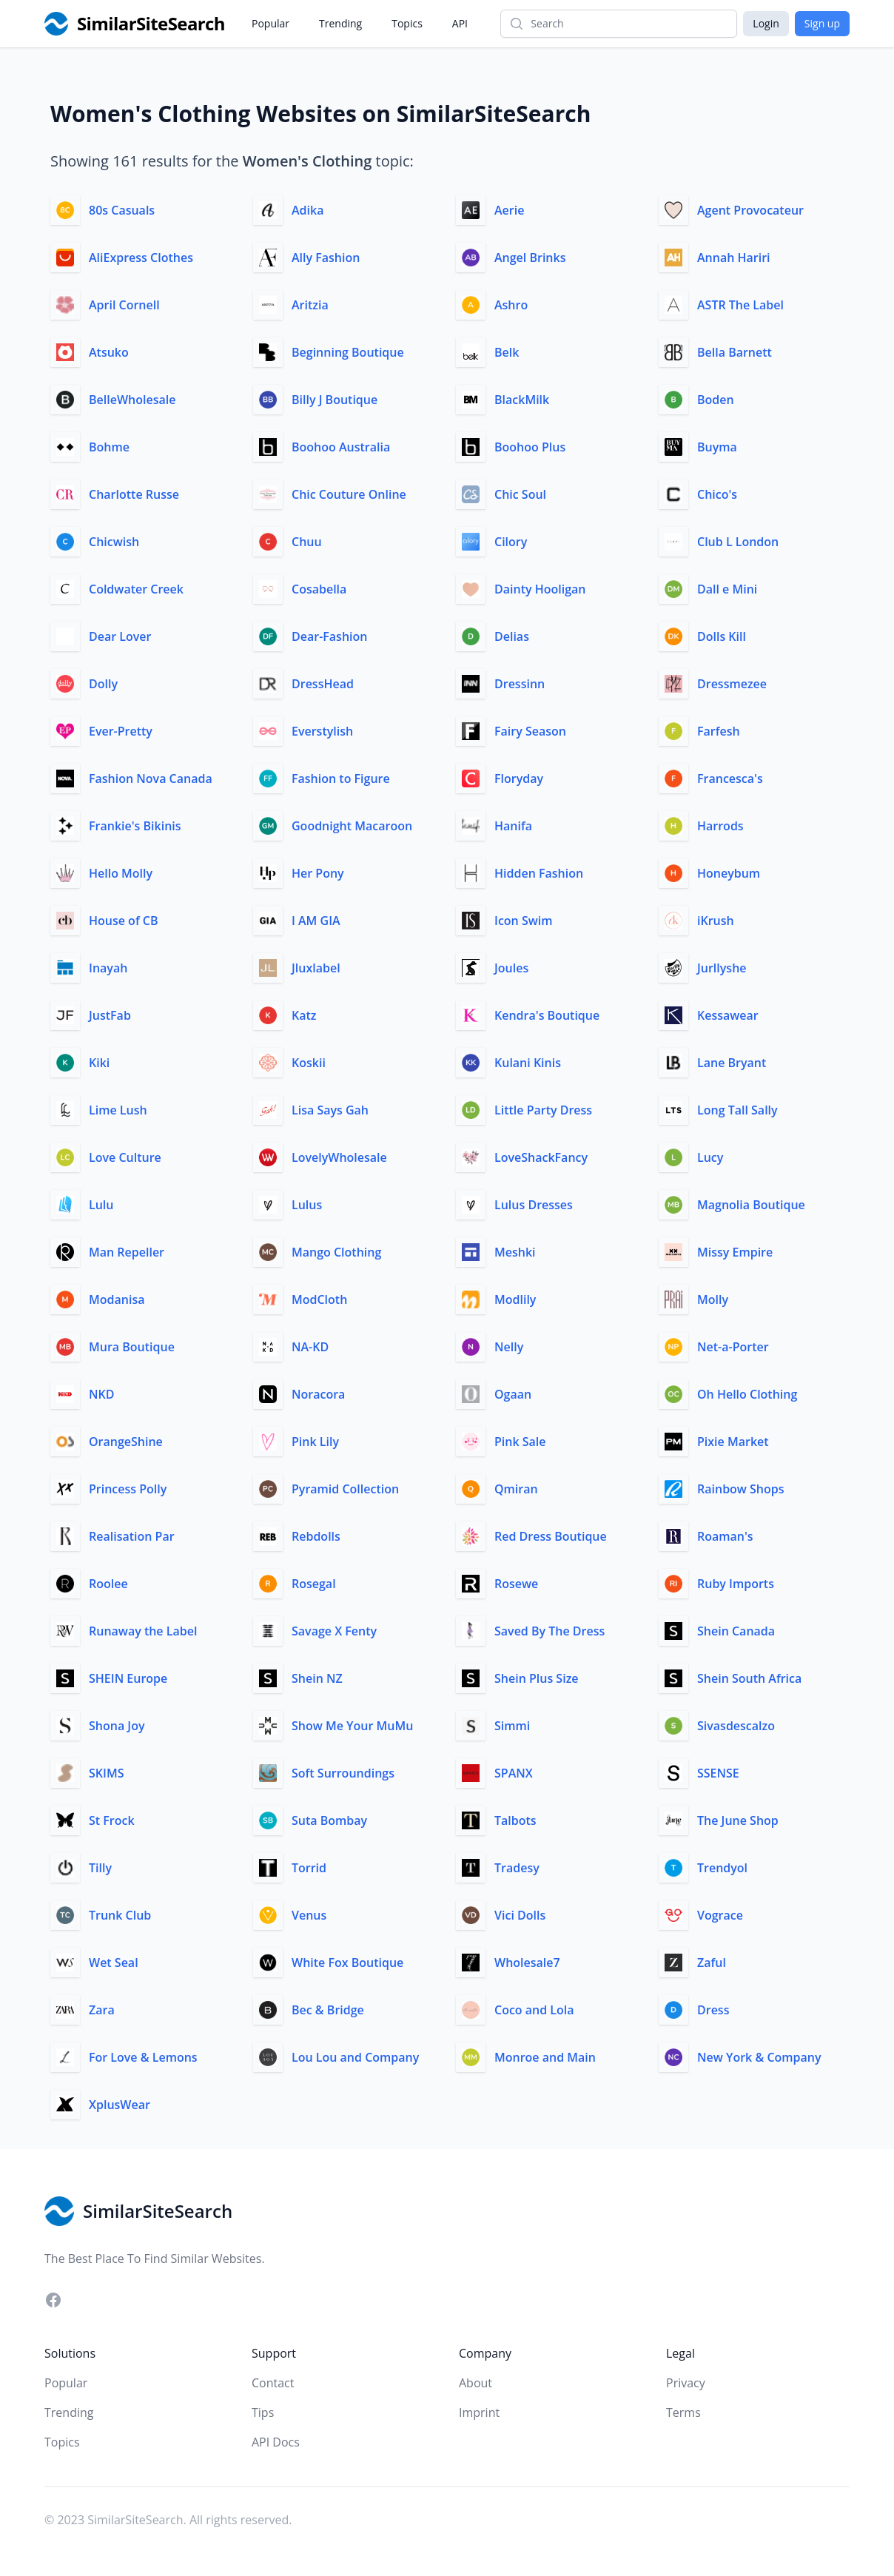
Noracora (318, 1394)
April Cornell (124, 305)
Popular (270, 23)
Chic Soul (520, 494)
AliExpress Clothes (141, 257)
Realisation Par (132, 1536)
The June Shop (738, 1820)
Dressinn (519, 684)
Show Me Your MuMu (352, 1726)
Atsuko (109, 352)
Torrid (309, 1868)
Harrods (720, 826)
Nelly (508, 1347)
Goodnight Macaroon (352, 826)
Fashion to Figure (341, 778)
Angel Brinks (529, 257)
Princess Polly (128, 1489)
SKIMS (106, 1773)
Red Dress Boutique (550, 1536)
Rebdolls (316, 1536)
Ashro (511, 305)
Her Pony (318, 873)
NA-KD (310, 1347)
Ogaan (512, 1394)
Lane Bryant (731, 1063)
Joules (511, 968)
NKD (101, 1394)
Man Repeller (126, 1252)
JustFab (110, 1015)
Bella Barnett (734, 352)
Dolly (103, 684)
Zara (102, 2010)
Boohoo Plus (529, 447)
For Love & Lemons (143, 2057)
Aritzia (310, 305)
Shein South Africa (749, 1678)
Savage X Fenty (334, 1631)
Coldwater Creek (136, 589)
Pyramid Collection (345, 1489)
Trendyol (722, 1868)
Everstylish (322, 731)
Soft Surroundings (343, 1773)
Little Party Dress (543, 1110)
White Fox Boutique (347, 1962)
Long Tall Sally (737, 1110)
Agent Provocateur (750, 210)
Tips (263, 2412)
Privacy (685, 2383)
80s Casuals (122, 210)
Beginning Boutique (348, 352)
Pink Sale (520, 1441)
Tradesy (517, 1868)
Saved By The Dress (549, 1631)
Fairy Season (530, 731)
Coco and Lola (534, 2010)
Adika (307, 210)
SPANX (513, 1773)
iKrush (715, 920)
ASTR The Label (740, 305)
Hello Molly (120, 873)
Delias (511, 636)
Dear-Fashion (329, 636)
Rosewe (516, 1583)
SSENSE (718, 1773)
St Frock (112, 1820)
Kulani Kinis (527, 1063)
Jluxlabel (316, 968)
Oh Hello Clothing (747, 1394)
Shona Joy (116, 1726)
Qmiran (516, 1489)
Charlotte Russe (134, 494)
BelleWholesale (132, 399)
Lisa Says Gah (330, 1110)
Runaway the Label (143, 1631)
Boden (715, 399)
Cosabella (319, 589)
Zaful (711, 1962)
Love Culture (125, 1157)
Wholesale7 (527, 1962)
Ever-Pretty (120, 731)
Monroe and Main (545, 2057)
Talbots (515, 1820)
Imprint (479, 2412)
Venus (309, 1915)
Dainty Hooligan (539, 589)
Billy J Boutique (334, 399)
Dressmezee (732, 684)
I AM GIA (316, 920)
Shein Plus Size (536, 1678)
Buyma (717, 447)
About (475, 2383)
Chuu (307, 542)
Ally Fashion (326, 257)
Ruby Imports (735, 1583)
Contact (273, 2383)
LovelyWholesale (339, 1157)
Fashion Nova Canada (150, 778)
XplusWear (119, 2104)
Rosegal (314, 1583)
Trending (340, 23)
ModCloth (319, 1299)
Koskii (309, 1063)
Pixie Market (733, 1441)
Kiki (99, 1063)
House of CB (123, 920)
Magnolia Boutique (751, 1205)
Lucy (710, 1157)
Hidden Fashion (538, 873)
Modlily (515, 1299)
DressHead (323, 684)
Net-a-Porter (733, 1347)
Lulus (307, 1205)
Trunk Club (120, 1915)
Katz (304, 1015)
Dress (713, 2010)
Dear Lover (120, 636)
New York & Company (759, 2057)
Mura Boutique (132, 1347)
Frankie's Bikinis (135, 826)
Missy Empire (735, 1252)
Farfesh (718, 731)
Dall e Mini (727, 589)
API (460, 23)
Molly (712, 1299)
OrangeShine (126, 1441)
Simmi (512, 1726)
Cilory (510, 542)
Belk (506, 352)
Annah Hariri (733, 257)
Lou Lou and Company (355, 2057)
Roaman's (725, 1536)
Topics (407, 23)
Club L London (738, 542)
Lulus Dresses (533, 1205)
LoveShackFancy (541, 1157)
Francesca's (730, 778)
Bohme (109, 447)
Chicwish (114, 542)
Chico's (717, 494)
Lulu (101, 1205)
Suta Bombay (329, 1820)
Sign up (822, 23)
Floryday (518, 778)
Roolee (108, 1583)
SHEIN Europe (128, 1678)
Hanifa (513, 826)
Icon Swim (523, 920)
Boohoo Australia (341, 447)
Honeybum (728, 873)
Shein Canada (736, 1631)
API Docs (276, 2442)
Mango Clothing (336, 1252)
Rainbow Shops (740, 1489)
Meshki (515, 1252)
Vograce (720, 1915)
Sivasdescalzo (736, 1726)
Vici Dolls (519, 1915)
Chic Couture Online (349, 494)
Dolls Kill (721, 636)
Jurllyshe (722, 968)
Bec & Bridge (328, 2010)
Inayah (108, 968)
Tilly (100, 1868)
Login (766, 23)
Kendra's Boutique (546, 1015)
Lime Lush (118, 1110)
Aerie (509, 210)
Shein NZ (317, 1678)
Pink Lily (315, 1441)
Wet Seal (113, 1962)
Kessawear (728, 1015)
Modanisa (116, 1299)
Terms (683, 2412)
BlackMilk (521, 399)
